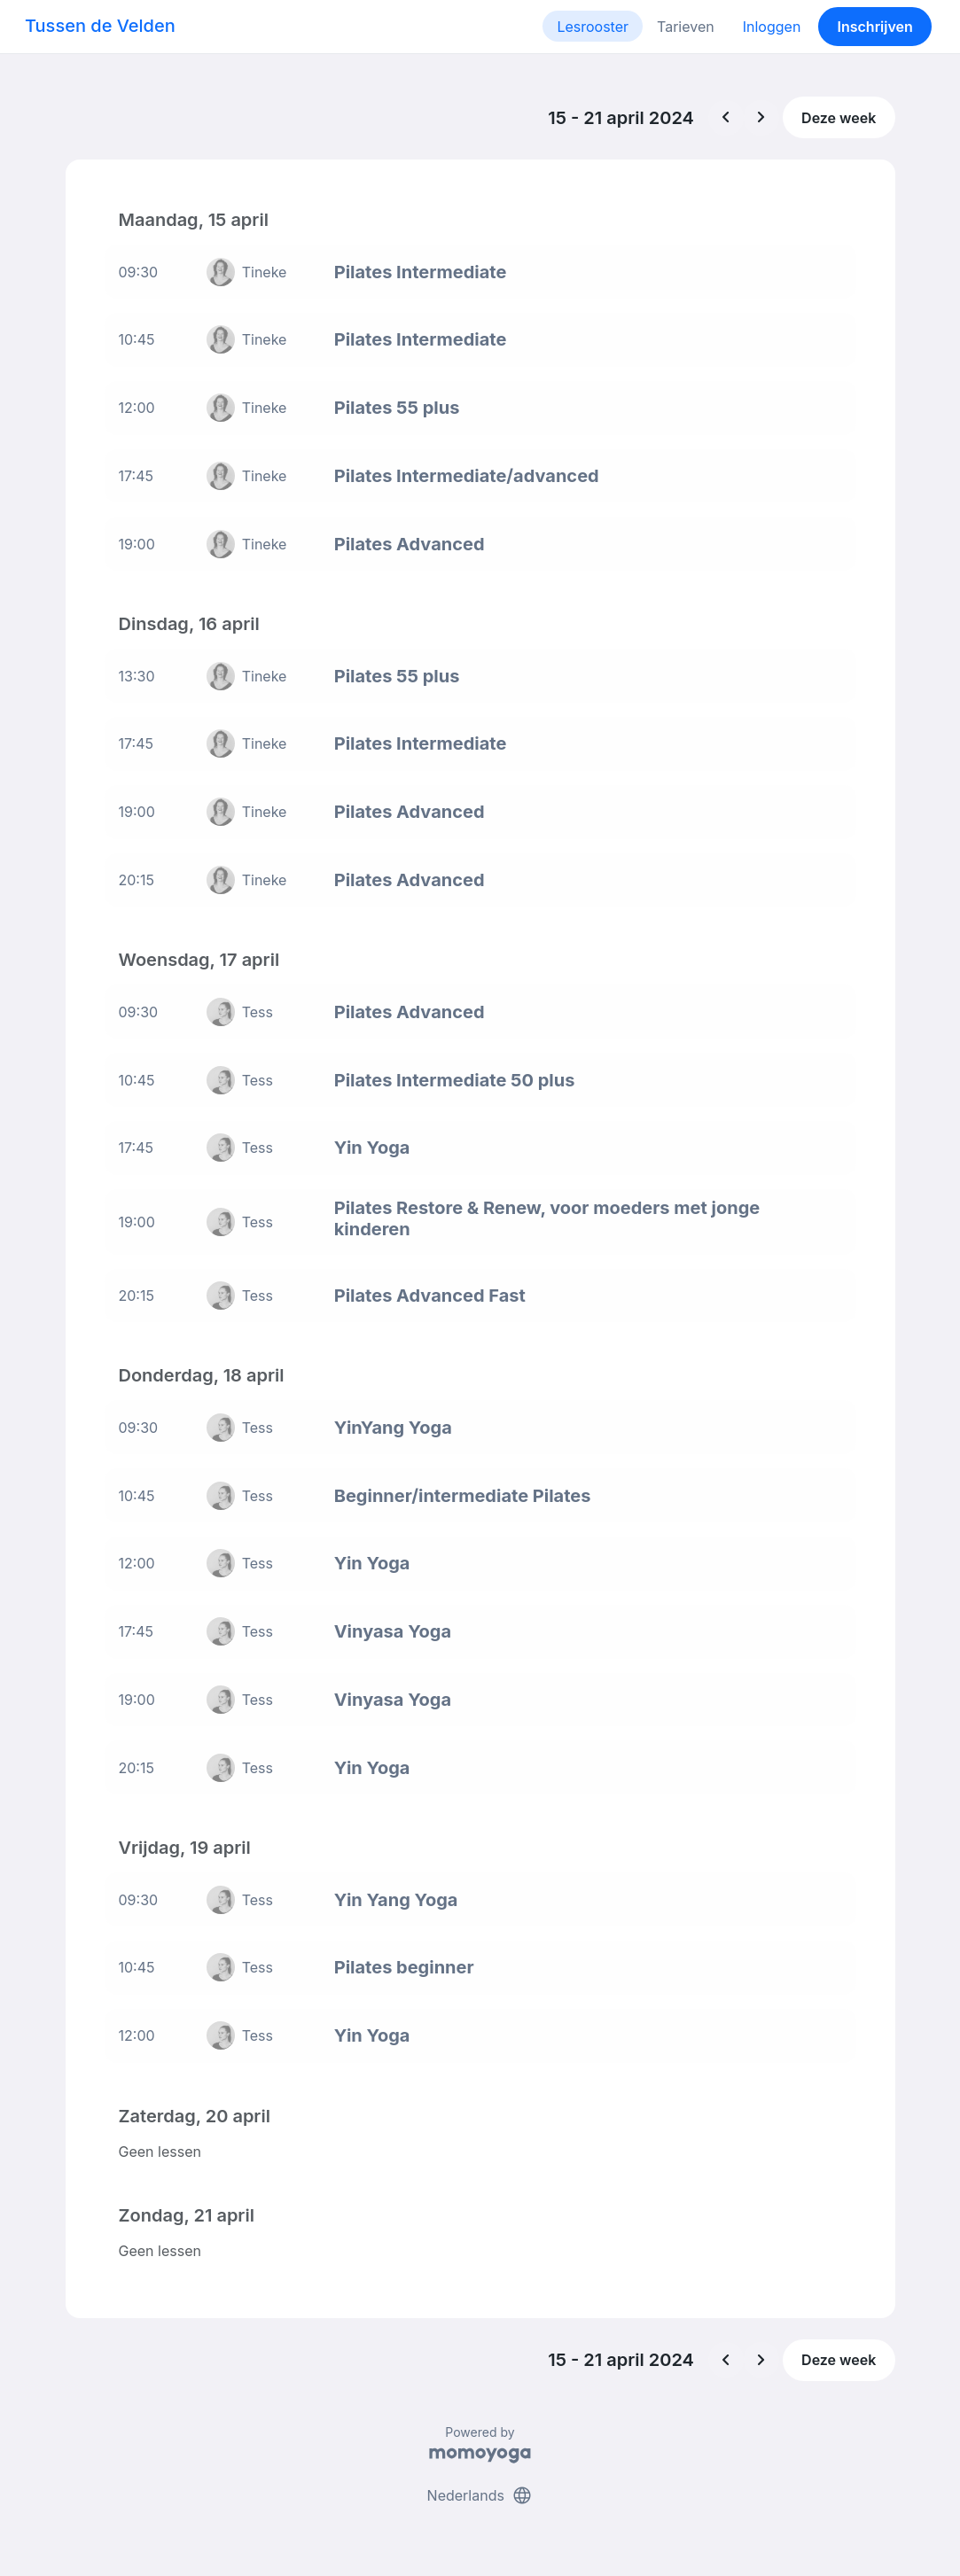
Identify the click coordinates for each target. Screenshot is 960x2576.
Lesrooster (592, 26)
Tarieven (685, 26)
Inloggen (772, 26)
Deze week (838, 118)
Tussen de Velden (100, 25)
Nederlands (480, 2494)
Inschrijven (875, 26)
